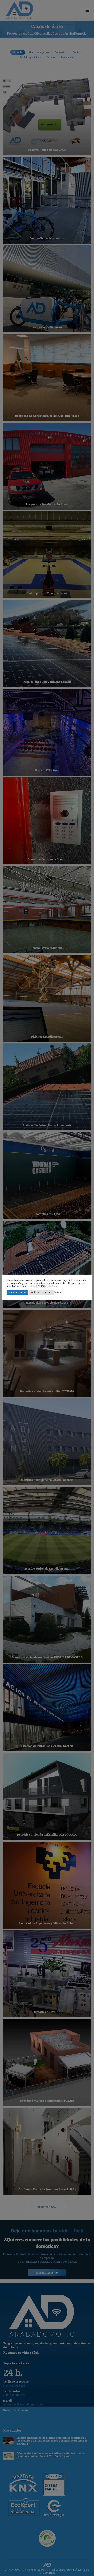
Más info (59, 1292)
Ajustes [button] (48, 1292)
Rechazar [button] (35, 1292)
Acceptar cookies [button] (17, 1292)
